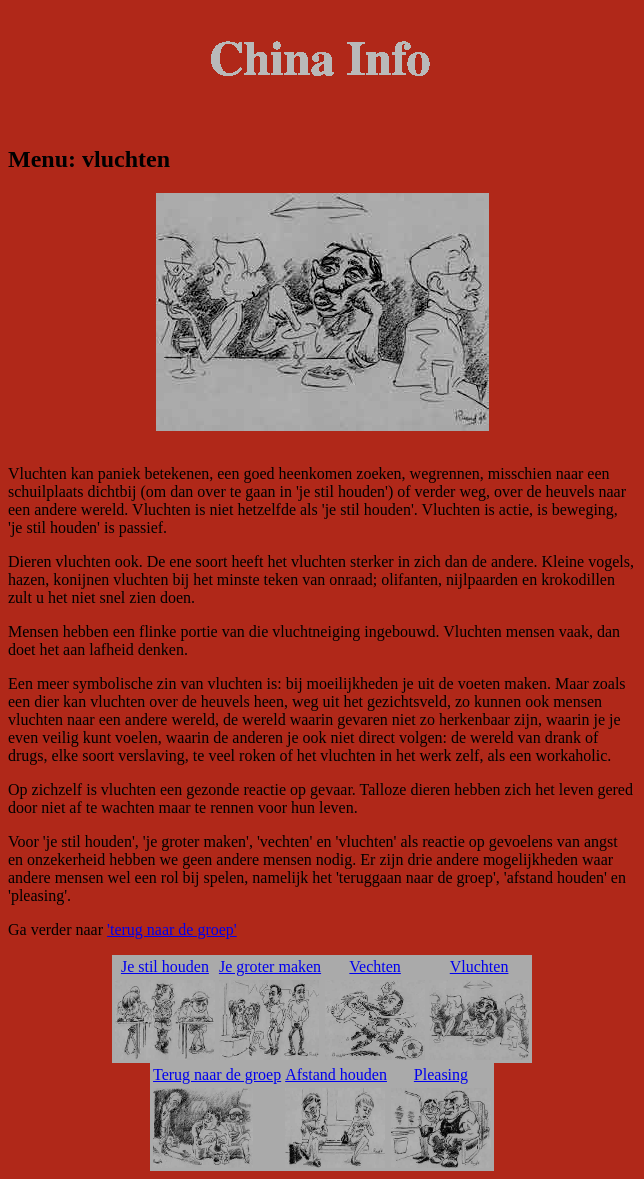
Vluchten (479, 966)
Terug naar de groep (217, 1074)
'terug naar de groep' (172, 929)
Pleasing (441, 1074)
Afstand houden (336, 1074)
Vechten (375, 966)
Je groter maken (270, 966)
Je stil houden (165, 966)
